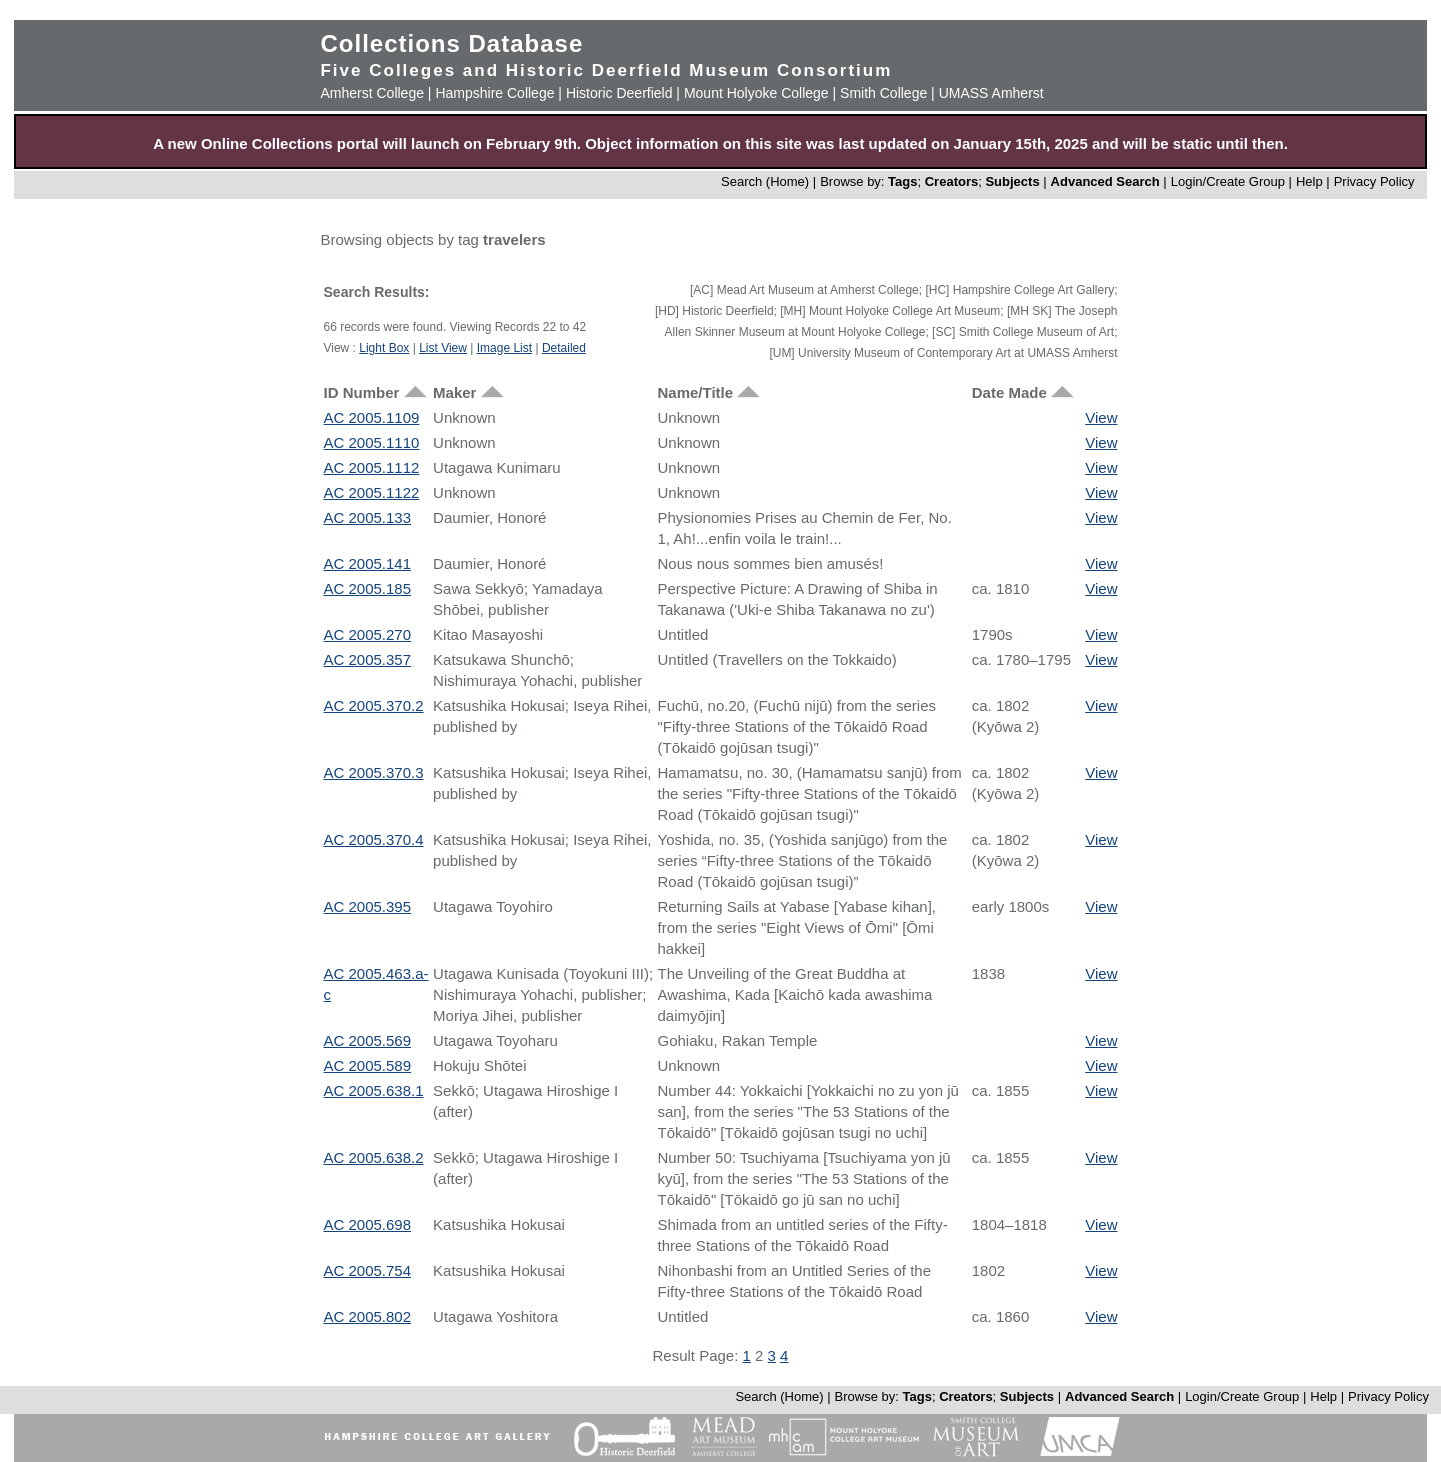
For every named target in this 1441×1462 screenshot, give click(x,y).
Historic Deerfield (619, 93)
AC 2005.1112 (371, 467)
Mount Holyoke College (756, 93)
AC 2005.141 (367, 563)
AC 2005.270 (367, 634)
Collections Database (451, 43)
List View (443, 348)
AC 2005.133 (367, 517)
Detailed (564, 348)
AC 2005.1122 (371, 492)
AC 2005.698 (367, 1224)
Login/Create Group (1230, 181)
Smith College (883, 93)
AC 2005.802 (367, 1316)
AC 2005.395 (367, 906)
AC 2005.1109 (371, 417)
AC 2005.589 (367, 1065)
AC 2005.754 (367, 1270)
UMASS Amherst (991, 93)
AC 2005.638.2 (373, 1157)
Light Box (384, 348)
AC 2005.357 (367, 659)
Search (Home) (765, 181)
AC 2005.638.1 (373, 1090)
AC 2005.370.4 (373, 839)
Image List (504, 348)
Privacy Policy (1374, 181)
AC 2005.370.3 (373, 772)
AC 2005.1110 (371, 442)
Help (1309, 181)
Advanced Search (1105, 181)
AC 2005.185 (367, 588)
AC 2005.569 (367, 1040)
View (1101, 417)
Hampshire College (494, 93)
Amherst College (372, 93)
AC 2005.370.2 (373, 705)
